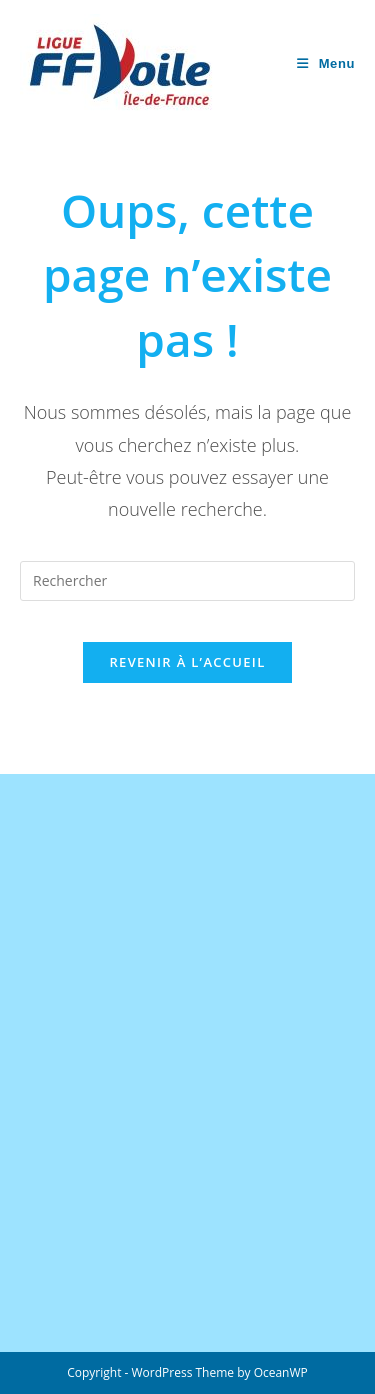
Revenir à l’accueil (187, 662)
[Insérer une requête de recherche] (187, 581)
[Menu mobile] (326, 63)
